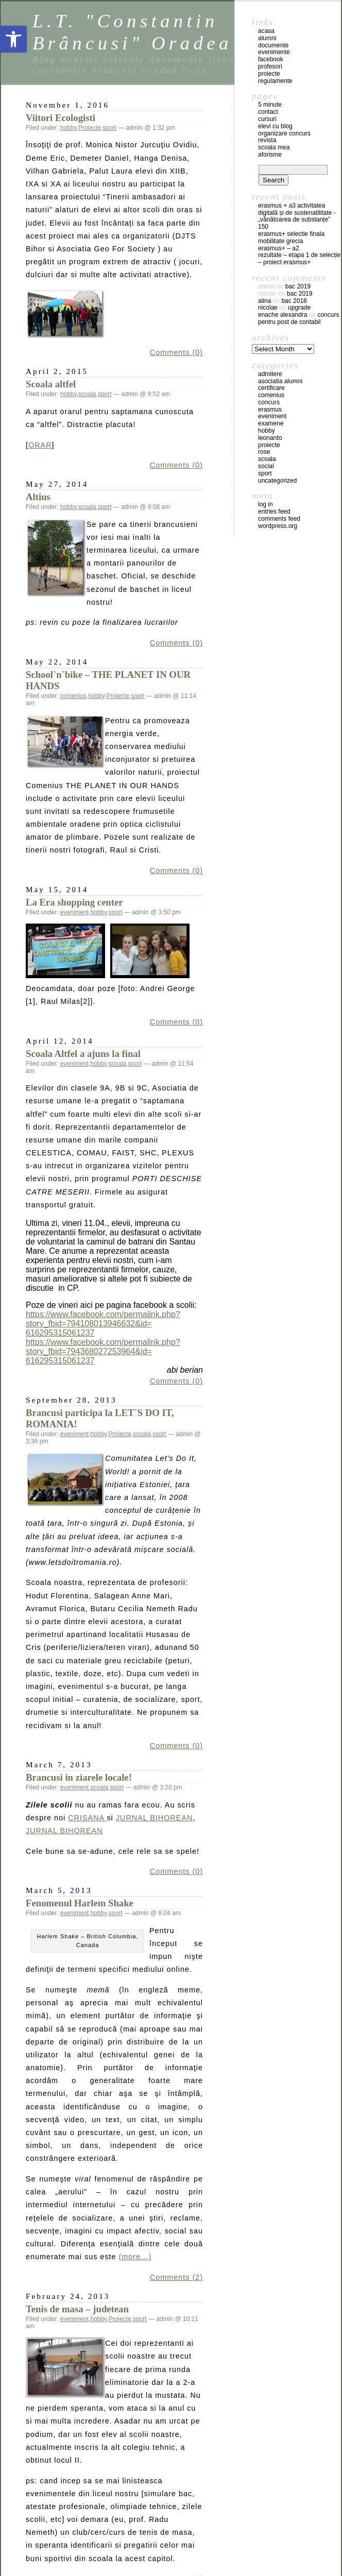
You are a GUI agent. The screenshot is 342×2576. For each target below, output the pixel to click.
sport (109, 127)
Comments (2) (176, 2277)
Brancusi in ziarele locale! (79, 1777)
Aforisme (270, 154)
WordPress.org (277, 526)
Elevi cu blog (275, 126)
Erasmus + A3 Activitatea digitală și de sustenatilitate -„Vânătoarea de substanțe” (297, 213)
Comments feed (279, 518)
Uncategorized (277, 480)
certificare (271, 387)
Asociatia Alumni (280, 381)
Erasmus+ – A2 (278, 248)
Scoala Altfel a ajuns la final (83, 1053)
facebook (270, 59)
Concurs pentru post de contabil (298, 318)
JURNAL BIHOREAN (154, 1818)
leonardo (270, 437)
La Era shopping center (74, 902)
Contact (268, 111)
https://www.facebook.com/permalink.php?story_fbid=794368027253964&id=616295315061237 (103, 1351)
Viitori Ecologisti (60, 117)
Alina (264, 300)
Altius (38, 496)
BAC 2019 (298, 286)
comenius (73, 696)
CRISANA (87, 1818)
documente (273, 45)
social (266, 466)
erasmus (270, 409)
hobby (68, 127)
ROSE (264, 451)
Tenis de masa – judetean (77, 2309)
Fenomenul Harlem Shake (79, 1903)
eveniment (74, 912)
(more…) (135, 2257)
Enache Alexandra (282, 314)
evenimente (274, 52)
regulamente (275, 80)
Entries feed (274, 511)
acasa (266, 31)
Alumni (267, 38)
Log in (265, 504)
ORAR (40, 445)
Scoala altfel (51, 384)
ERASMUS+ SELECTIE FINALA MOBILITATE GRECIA (291, 237)
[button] (13, 39)
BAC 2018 (293, 300)
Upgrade (299, 307)
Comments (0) (176, 352)
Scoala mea (273, 147)
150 (263, 226)
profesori (270, 66)
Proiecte (89, 127)
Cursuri (267, 119)
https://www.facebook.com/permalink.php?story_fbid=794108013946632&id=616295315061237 (103, 1323)
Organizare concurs (284, 133)
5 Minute (270, 104)
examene (270, 423)
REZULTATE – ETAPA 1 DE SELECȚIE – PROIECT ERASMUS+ (299, 258)
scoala (87, 394)
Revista (267, 140)
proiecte (269, 73)
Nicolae (268, 307)
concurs (269, 402)
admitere (270, 374)
